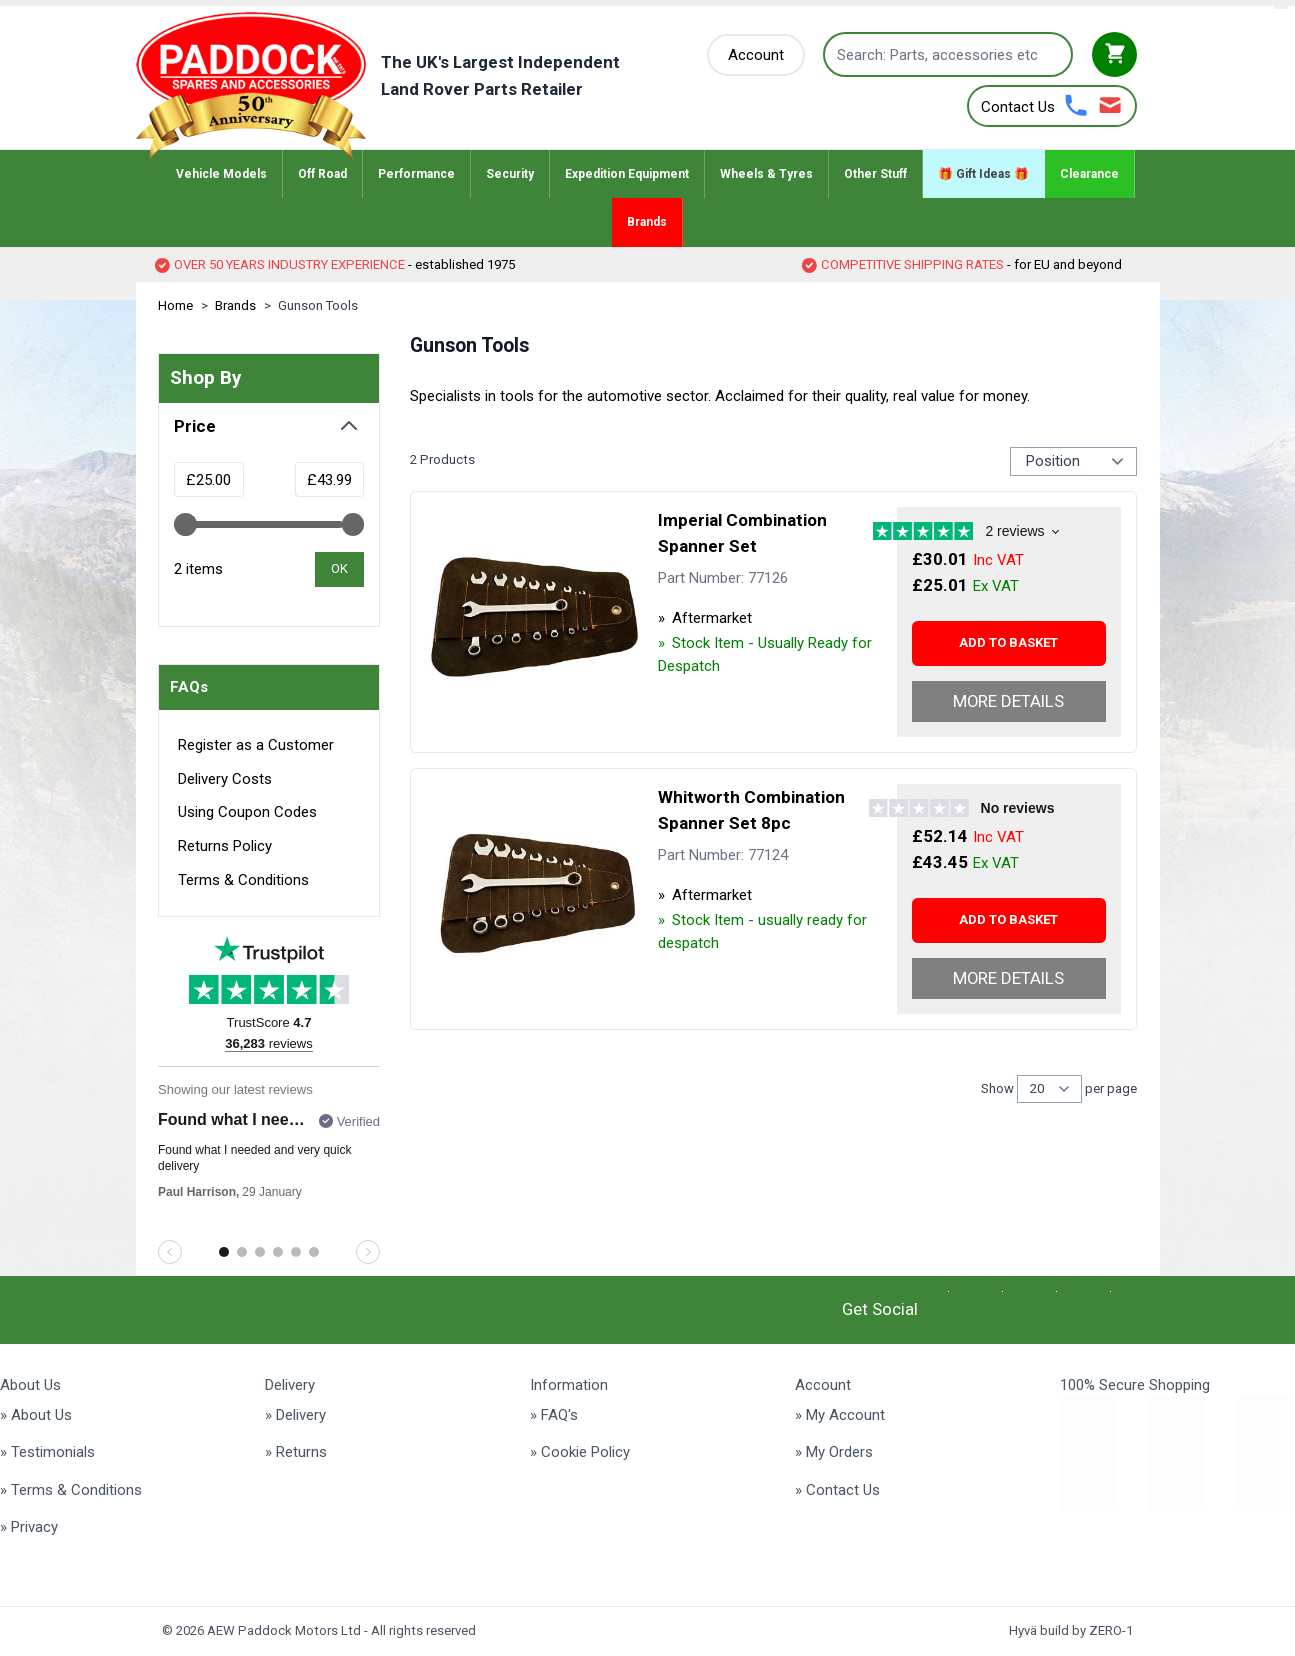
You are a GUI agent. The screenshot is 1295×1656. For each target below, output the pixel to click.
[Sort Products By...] (1073, 461)
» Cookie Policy (580, 1452)
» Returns (296, 1452)
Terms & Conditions (243, 880)
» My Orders (834, 1452)
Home (175, 305)
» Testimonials (47, 1452)
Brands (235, 305)
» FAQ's (554, 1415)
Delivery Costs (225, 779)
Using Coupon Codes (247, 812)
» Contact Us (837, 1490)
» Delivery (295, 1415)
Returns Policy (225, 846)
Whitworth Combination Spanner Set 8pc (751, 810)
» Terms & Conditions (71, 1490)
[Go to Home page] (408, 87)
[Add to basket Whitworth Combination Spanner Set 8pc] (1009, 920)
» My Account (840, 1415)
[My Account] (756, 55)
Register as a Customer (256, 745)
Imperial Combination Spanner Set (742, 533)
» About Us (36, 1415)
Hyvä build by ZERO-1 (1071, 1630)
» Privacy (29, 1527)
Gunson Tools (318, 305)
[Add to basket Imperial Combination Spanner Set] (1009, 643)
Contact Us (1018, 107)
